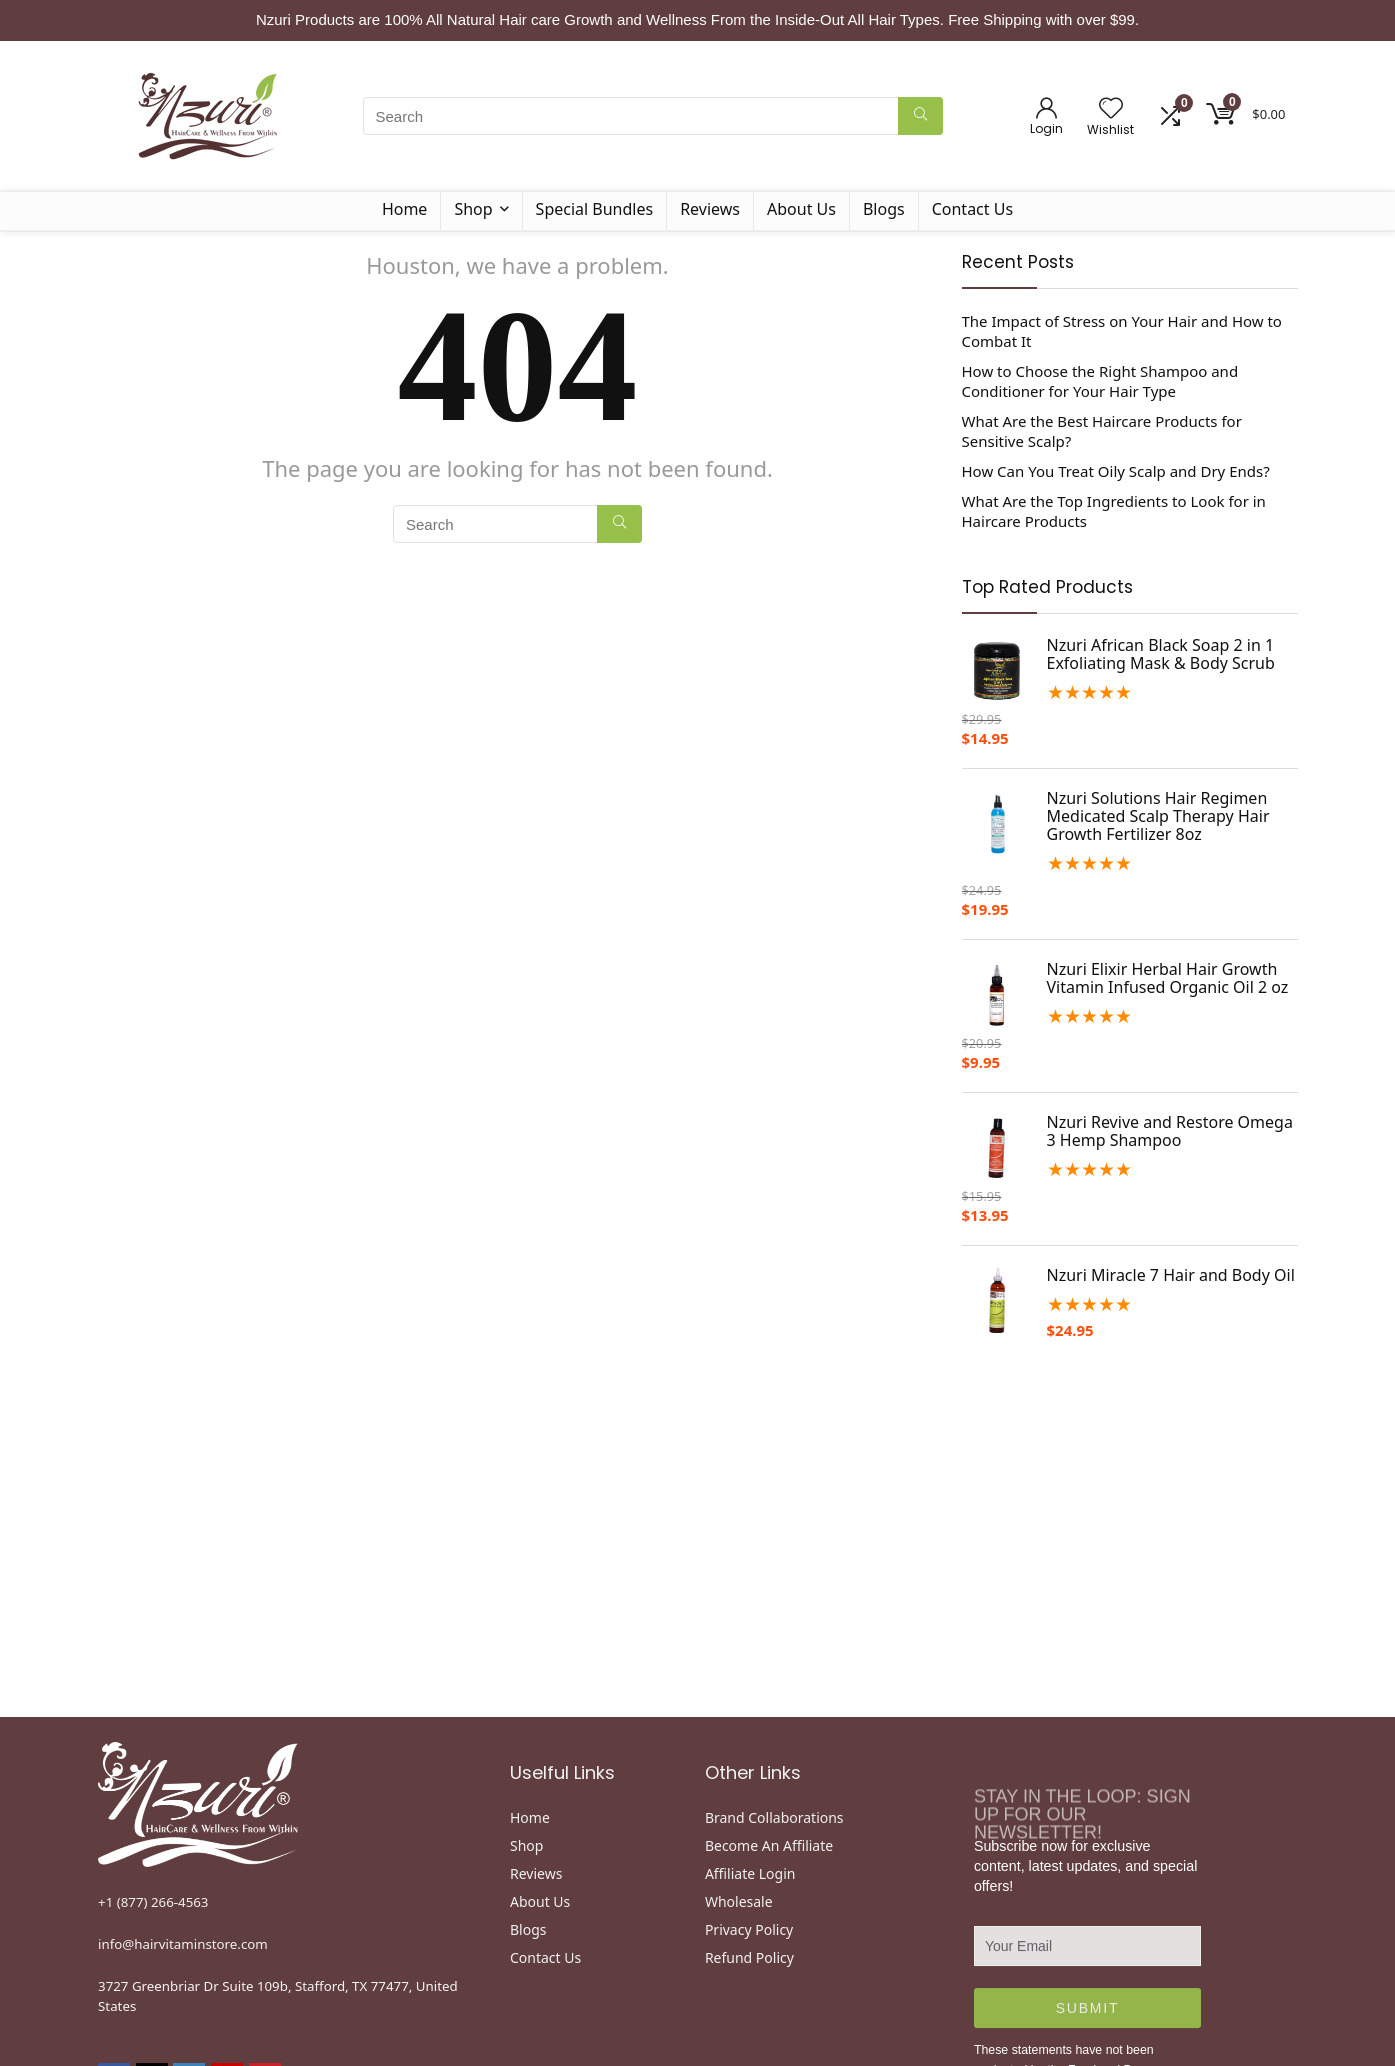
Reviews (710, 209)
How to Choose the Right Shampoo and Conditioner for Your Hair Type (1100, 381)
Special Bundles (595, 209)
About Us (801, 209)
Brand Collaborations (774, 1817)
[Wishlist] (1111, 108)
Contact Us (972, 209)
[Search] (920, 116)
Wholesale (739, 1901)
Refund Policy (749, 1957)
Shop (473, 209)
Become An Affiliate (769, 1845)
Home (405, 209)
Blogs (884, 209)
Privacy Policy (749, 1929)
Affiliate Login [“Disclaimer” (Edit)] (750, 1873)
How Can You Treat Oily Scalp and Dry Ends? (1116, 471)
